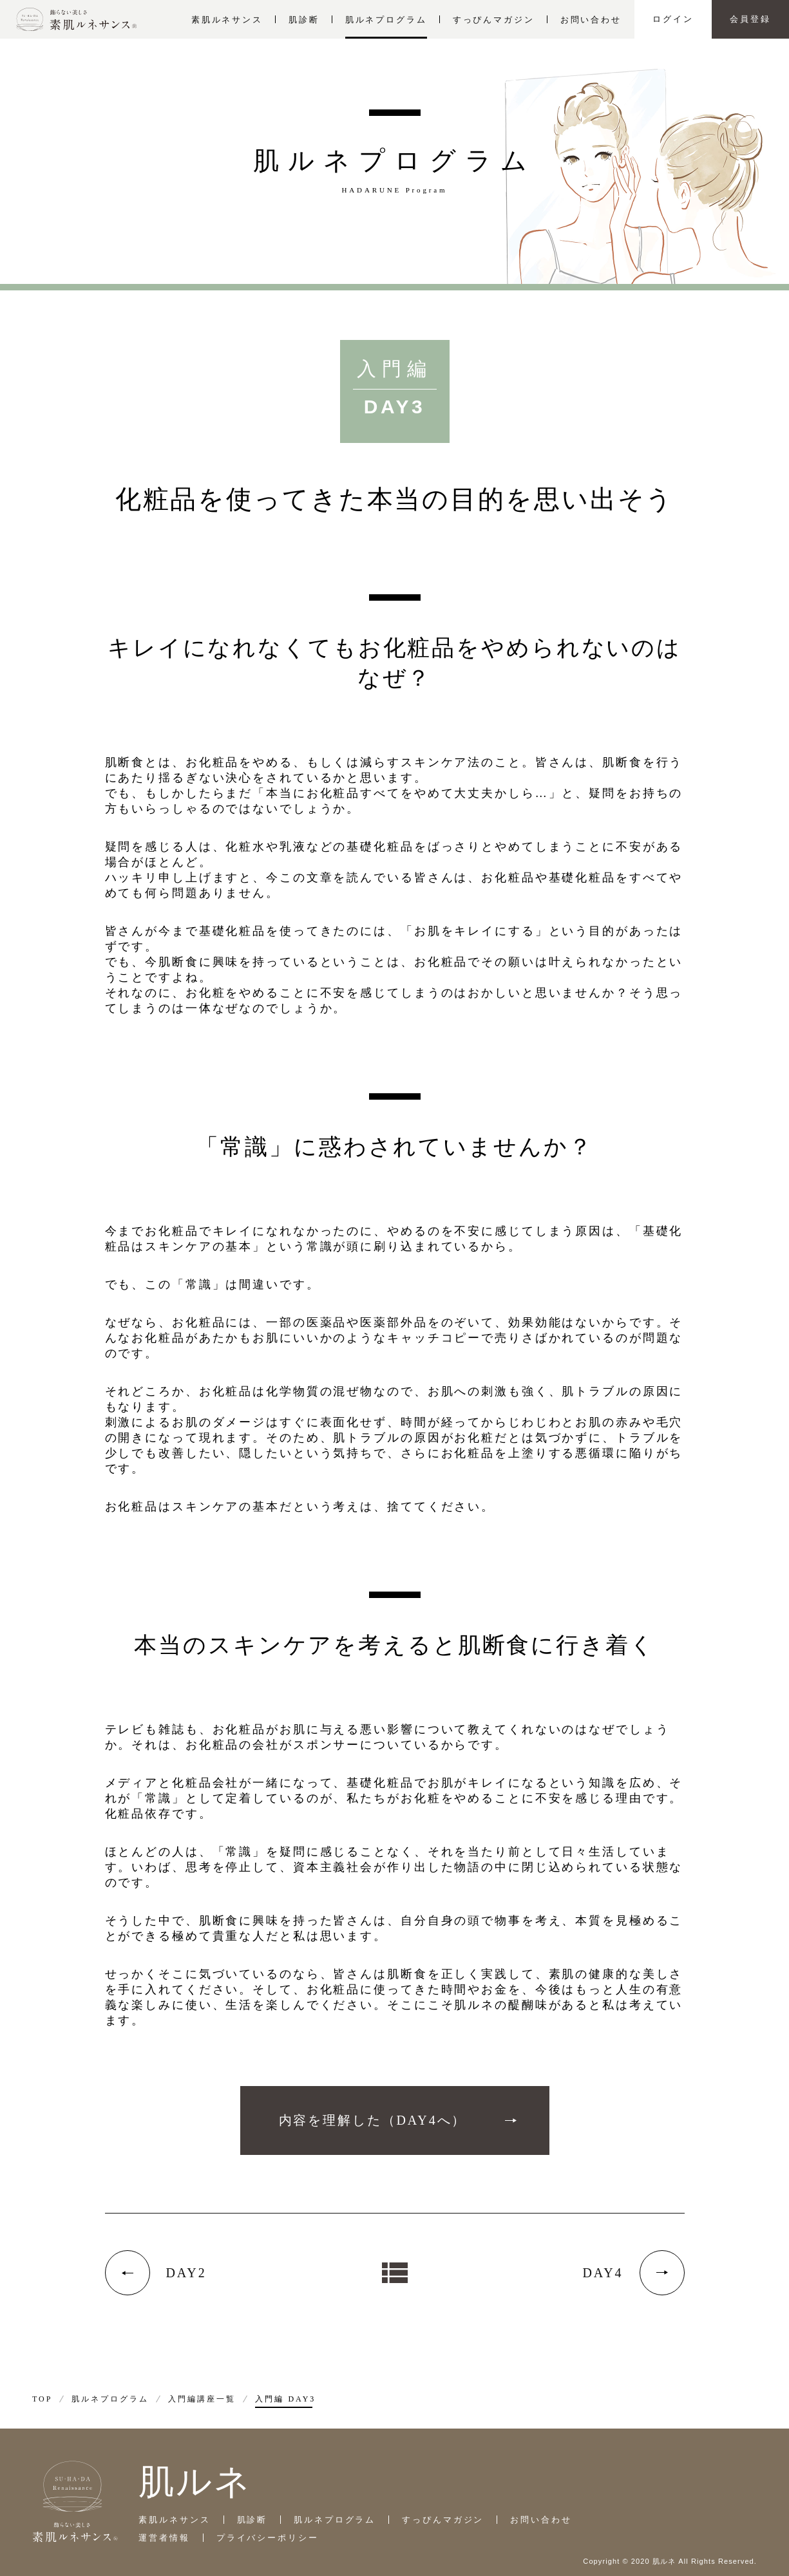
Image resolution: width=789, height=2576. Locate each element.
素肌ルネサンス (227, 19)
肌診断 (304, 19)
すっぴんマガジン (494, 19)
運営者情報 (163, 2538)
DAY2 (186, 2273)
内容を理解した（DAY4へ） (373, 2120)
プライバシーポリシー (267, 2538)
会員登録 (750, 19)
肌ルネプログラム (386, 19)
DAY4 (602, 2273)
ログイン (673, 19)
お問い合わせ (591, 19)
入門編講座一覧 (202, 2398)
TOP (42, 2398)
